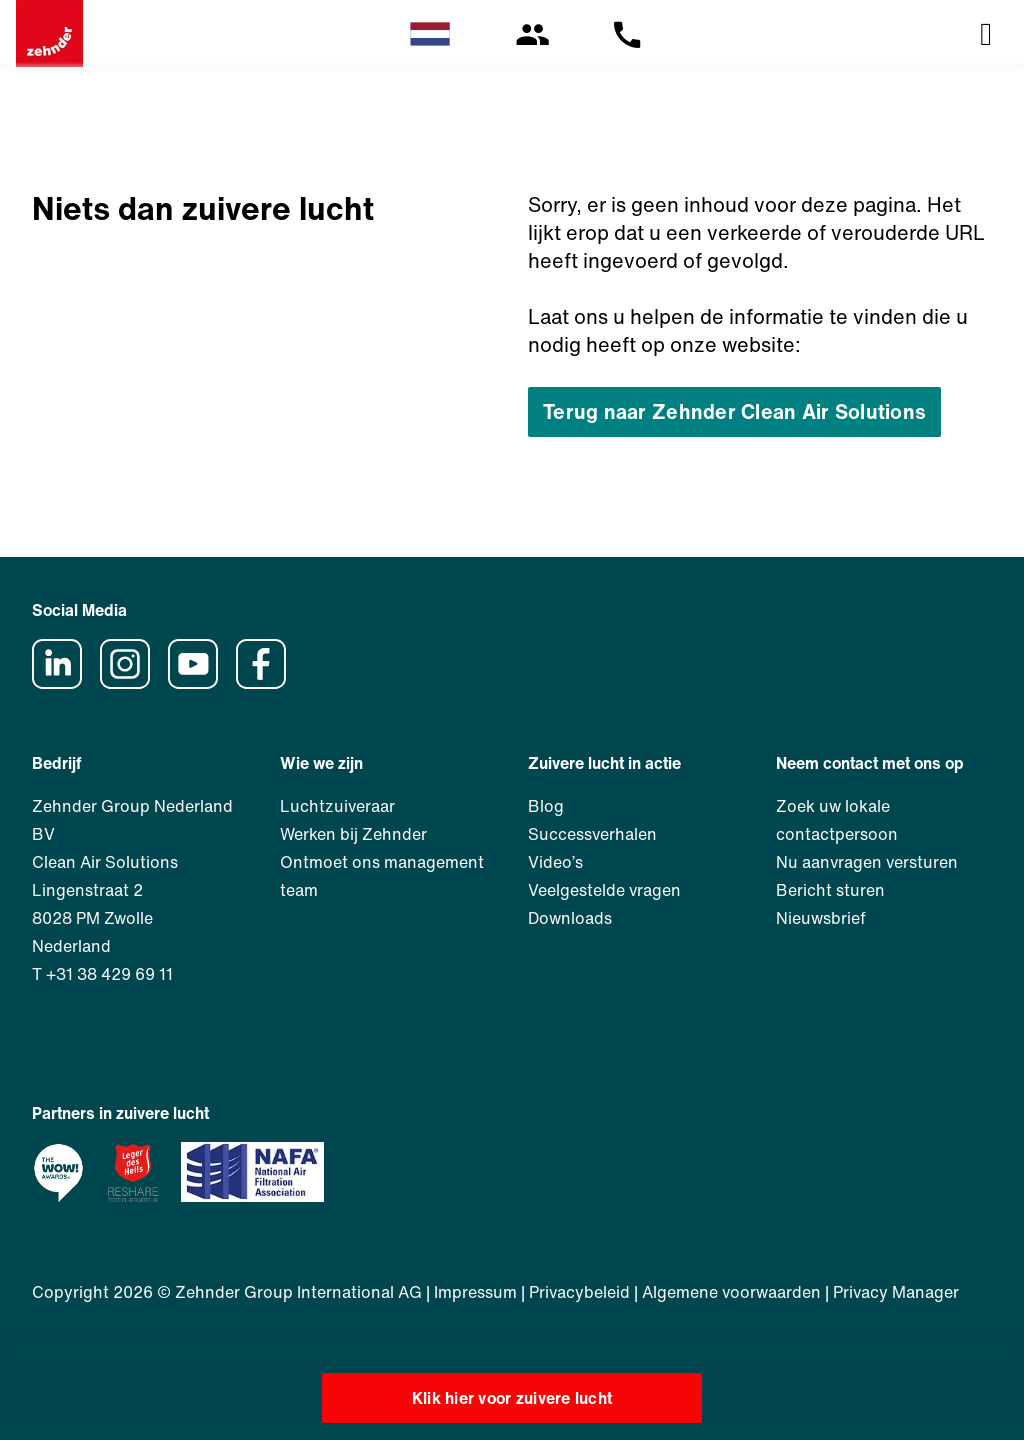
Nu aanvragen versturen (867, 862)
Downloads (570, 918)
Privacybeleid (579, 1292)
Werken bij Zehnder (353, 834)
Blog (546, 806)
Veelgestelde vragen (604, 890)
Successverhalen (592, 834)
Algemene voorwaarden (731, 1292)
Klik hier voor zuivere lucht (512, 1398)
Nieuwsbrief (821, 918)
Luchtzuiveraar (337, 806)
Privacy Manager (896, 1292)
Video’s (555, 862)
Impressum (475, 1292)
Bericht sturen (830, 890)
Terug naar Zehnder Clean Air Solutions (734, 411)
